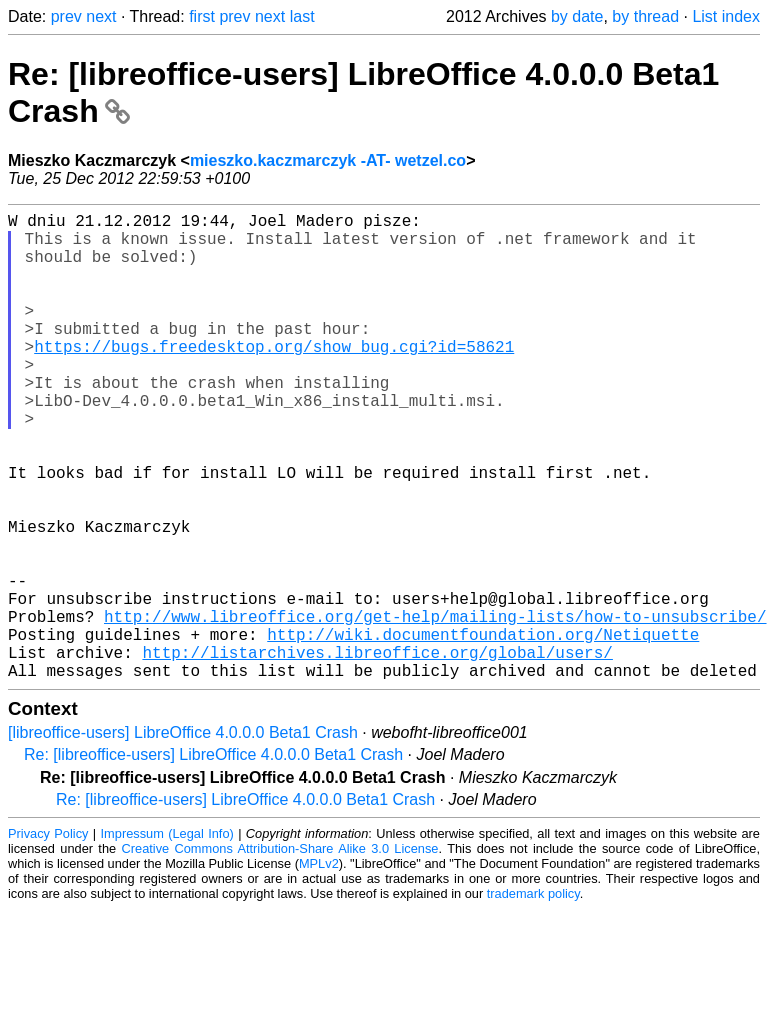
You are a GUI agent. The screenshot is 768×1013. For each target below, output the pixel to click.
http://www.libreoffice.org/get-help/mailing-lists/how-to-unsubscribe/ (435, 708)
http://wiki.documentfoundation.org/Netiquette (483, 730)
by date (577, 16)
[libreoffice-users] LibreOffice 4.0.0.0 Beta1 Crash (183, 836)
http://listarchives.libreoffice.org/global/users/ (377, 752)
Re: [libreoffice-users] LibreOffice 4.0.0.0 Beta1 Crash (213, 858)
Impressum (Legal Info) (167, 937)
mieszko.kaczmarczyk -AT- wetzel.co (328, 160)
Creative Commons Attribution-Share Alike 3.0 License (280, 952)
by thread (645, 16)
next (101, 16)
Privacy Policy (48, 937)
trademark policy (533, 997)
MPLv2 (319, 967)
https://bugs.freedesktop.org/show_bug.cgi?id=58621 (274, 378)
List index (726, 16)
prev (66, 16)
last (302, 16)
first (202, 16)
